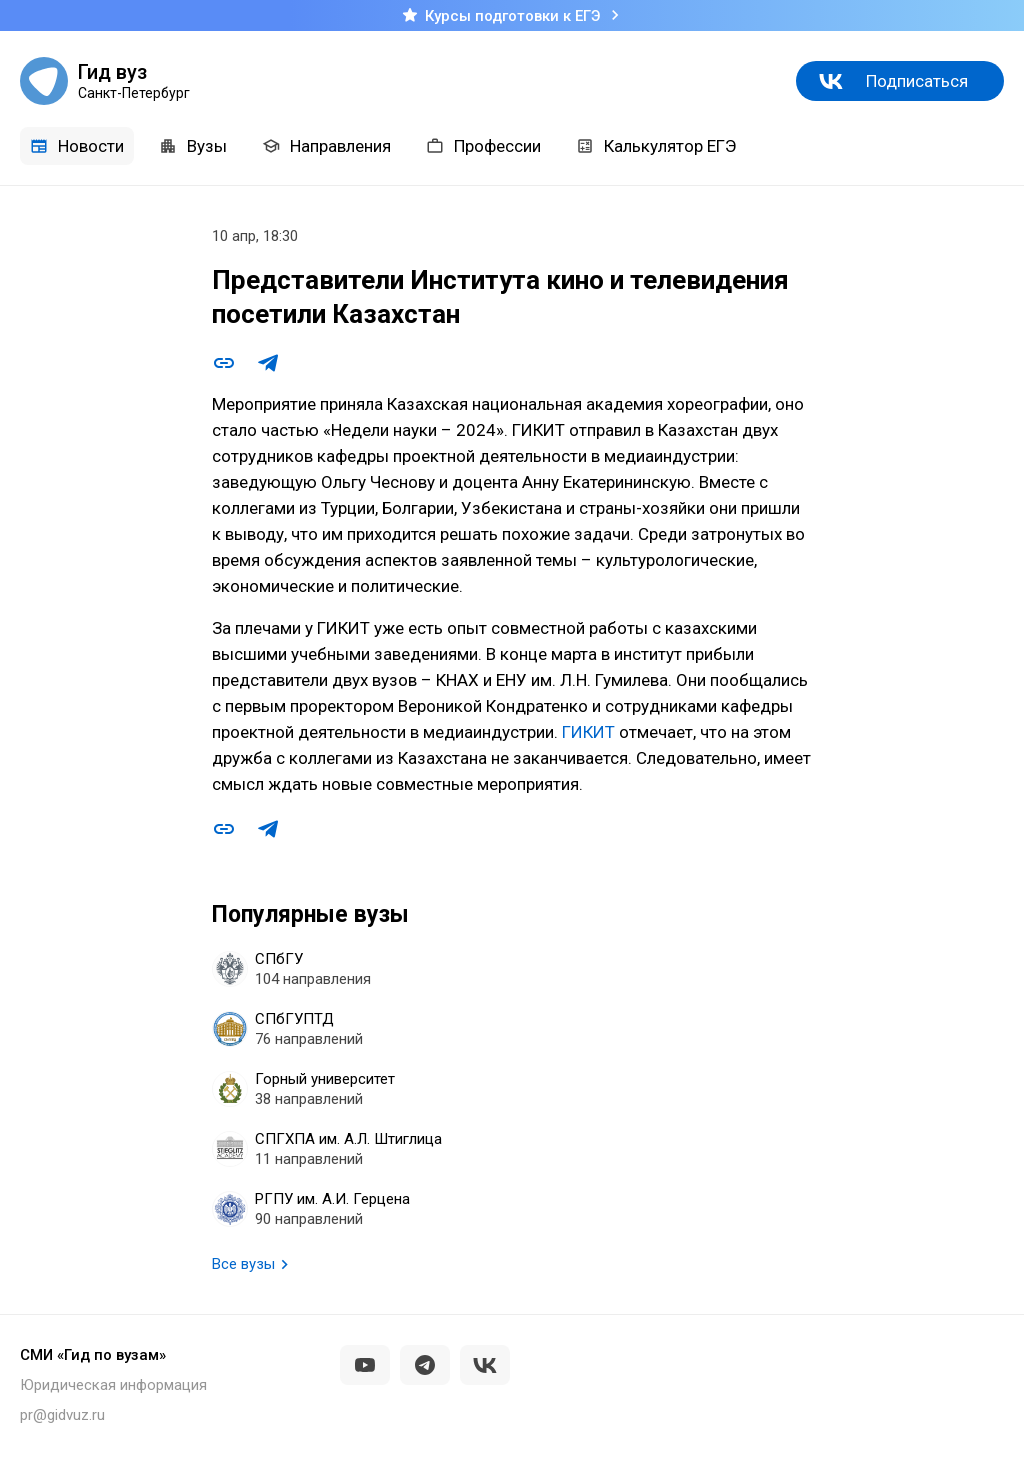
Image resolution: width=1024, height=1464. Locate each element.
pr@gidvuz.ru (62, 1415)
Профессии (483, 146)
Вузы (193, 146)
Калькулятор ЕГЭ (656, 146)
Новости (77, 146)
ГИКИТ (588, 732)
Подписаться (917, 81)
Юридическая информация (113, 1385)
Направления (326, 146)
